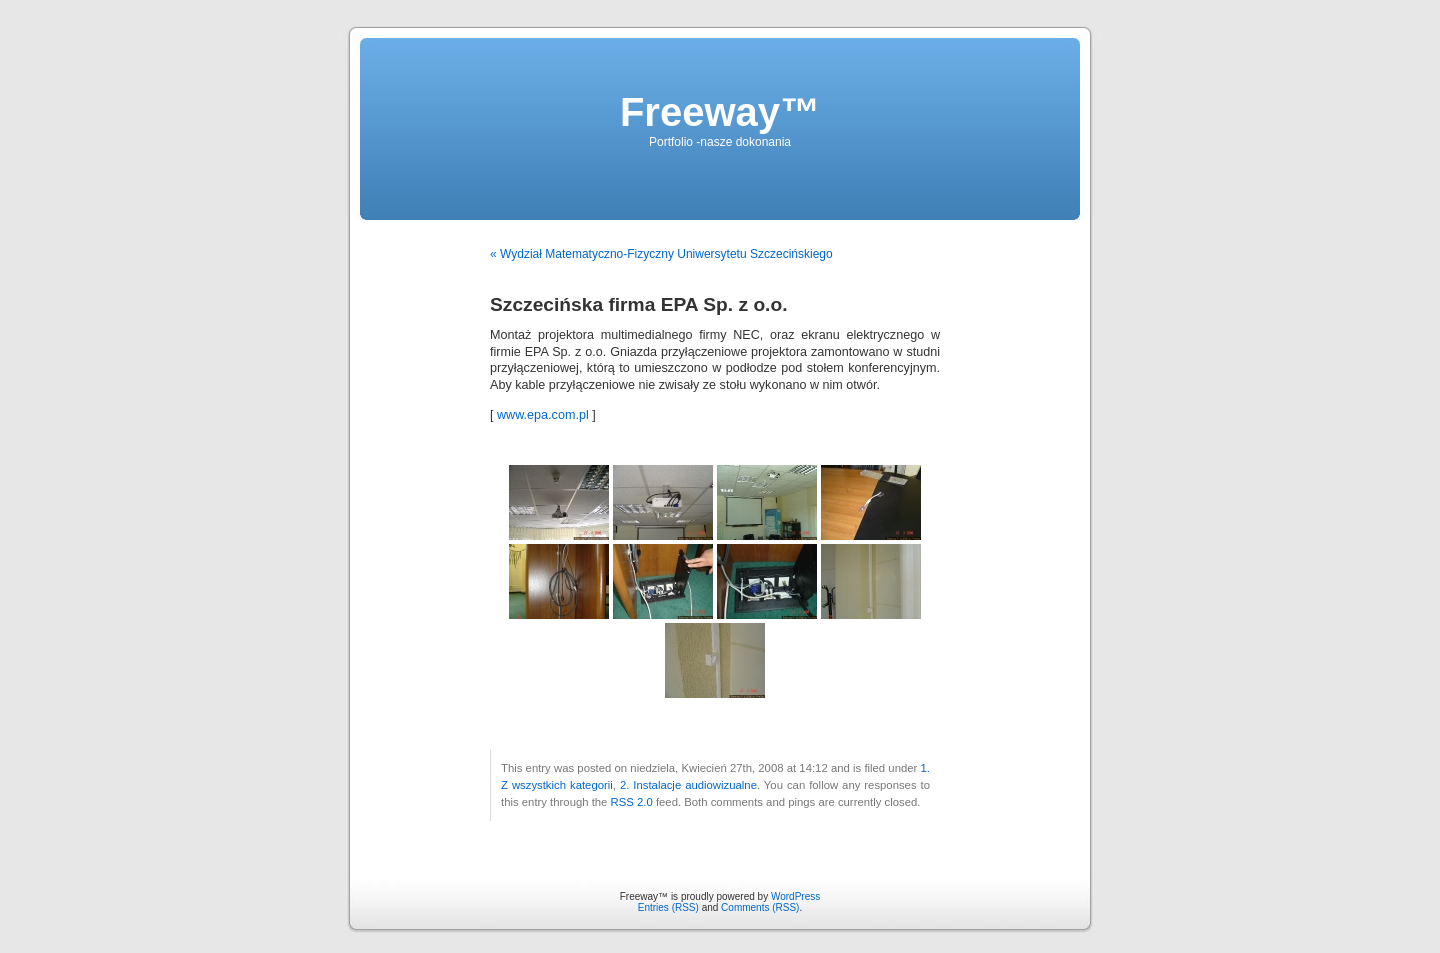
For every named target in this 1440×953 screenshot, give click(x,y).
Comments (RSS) (760, 907)
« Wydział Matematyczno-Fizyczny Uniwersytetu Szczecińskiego (661, 254)
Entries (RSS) (668, 907)
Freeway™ (720, 112)
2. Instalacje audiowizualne (688, 785)
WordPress (795, 896)
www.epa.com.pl (543, 415)
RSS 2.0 (632, 802)
